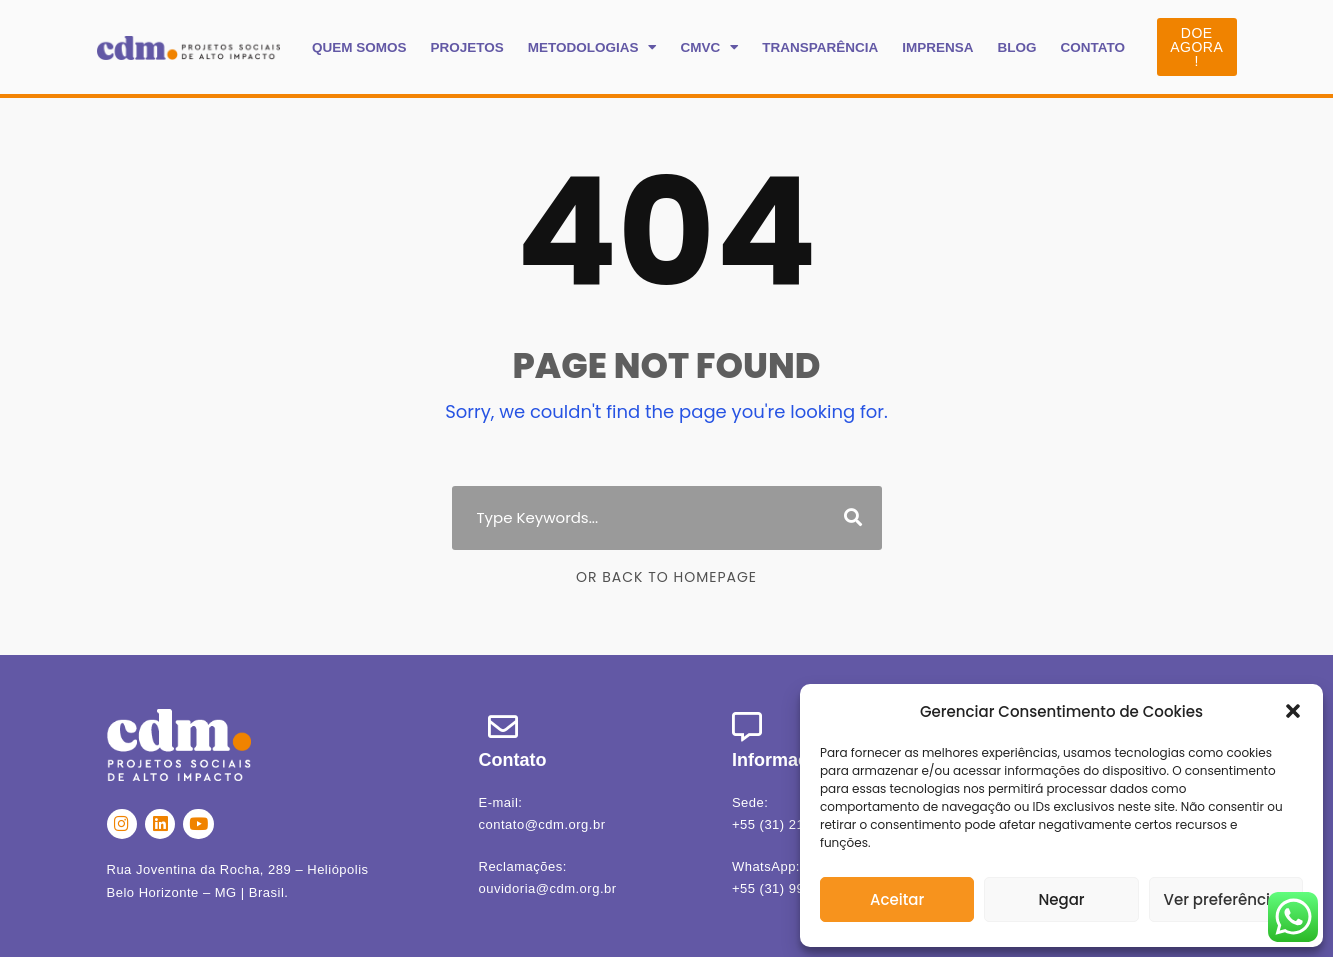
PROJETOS (466, 47)
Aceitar (897, 899)
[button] (1293, 711)
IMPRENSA (937, 47)
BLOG (1016, 47)
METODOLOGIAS (592, 48)
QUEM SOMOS (359, 47)
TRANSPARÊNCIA (820, 47)
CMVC (709, 48)
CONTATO (1092, 47)
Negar (1061, 899)
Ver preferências (1226, 899)
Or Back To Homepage (666, 577)
